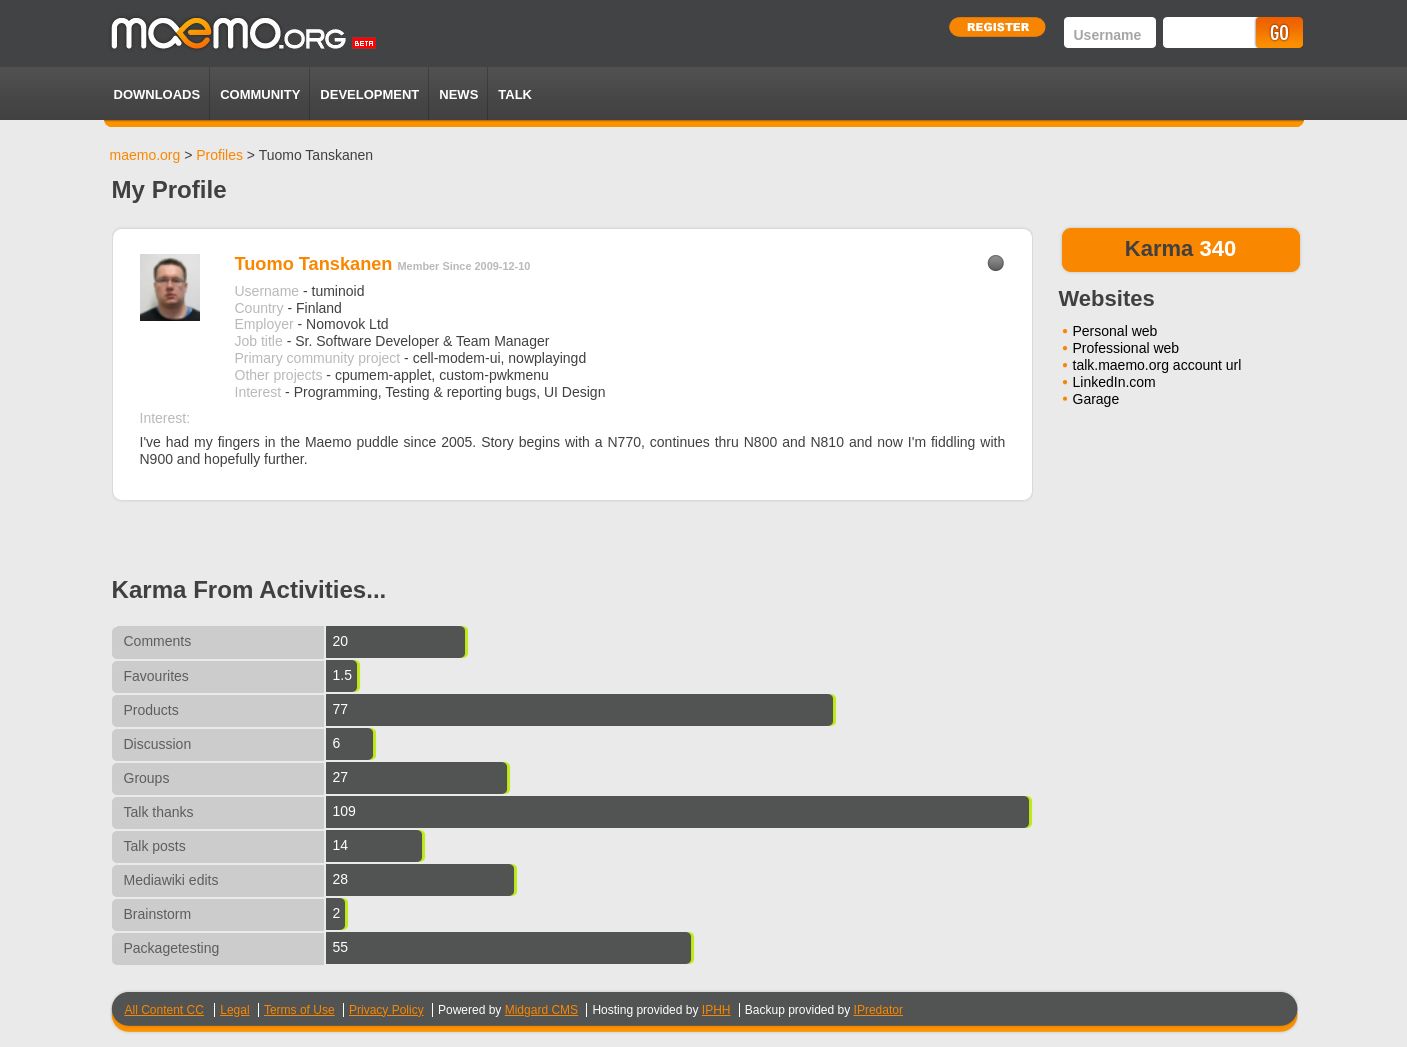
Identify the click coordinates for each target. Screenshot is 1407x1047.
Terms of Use (299, 1010)
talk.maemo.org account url (1157, 365)
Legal (234, 1010)
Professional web (1126, 348)
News (458, 94)
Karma (1159, 248)
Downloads (157, 94)
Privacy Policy (386, 1010)
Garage (1096, 399)
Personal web (1115, 331)
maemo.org (145, 155)
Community (260, 94)
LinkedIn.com (1114, 382)
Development (369, 94)
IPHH (716, 1010)
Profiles (219, 155)
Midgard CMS (541, 1010)
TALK (515, 94)
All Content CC (164, 1010)
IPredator (878, 1010)
